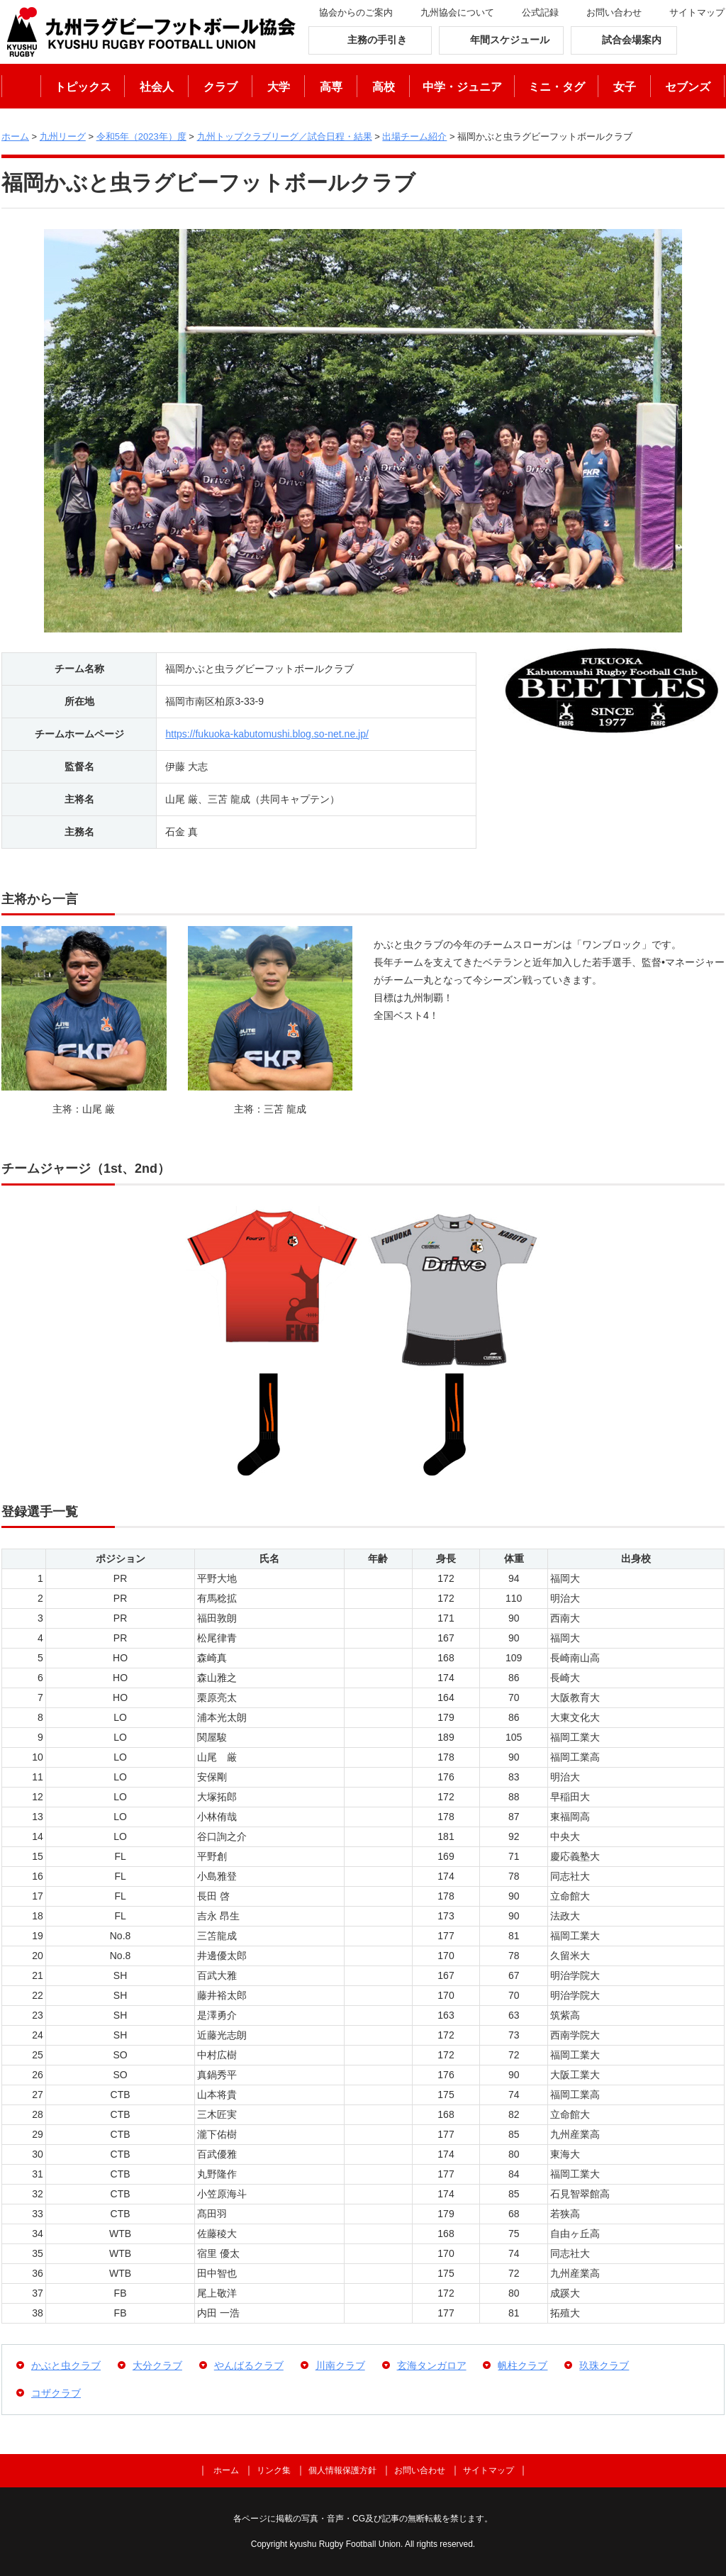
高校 (383, 87)
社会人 (157, 87)
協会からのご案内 (356, 12)
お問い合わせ (614, 12)
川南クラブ (340, 2365)
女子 (624, 87)
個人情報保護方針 (342, 2470)
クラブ (220, 87)
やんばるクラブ (249, 2365)
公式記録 (540, 12)
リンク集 (274, 2470)
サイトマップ (697, 12)
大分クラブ (157, 2365)
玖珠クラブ (604, 2365)
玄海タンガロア (432, 2365)
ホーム (21, 86)
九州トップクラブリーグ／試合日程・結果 (284, 136)
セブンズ (687, 87)
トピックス (83, 87)
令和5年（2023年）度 (141, 136)
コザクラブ (56, 2393)
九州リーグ (63, 136)
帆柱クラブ (522, 2365)
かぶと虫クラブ (66, 2365)
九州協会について (457, 12)
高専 (331, 87)
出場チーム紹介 (414, 136)
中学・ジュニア (462, 87)
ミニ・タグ (556, 87)
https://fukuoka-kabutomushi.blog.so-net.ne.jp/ (266, 734)
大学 (278, 87)
